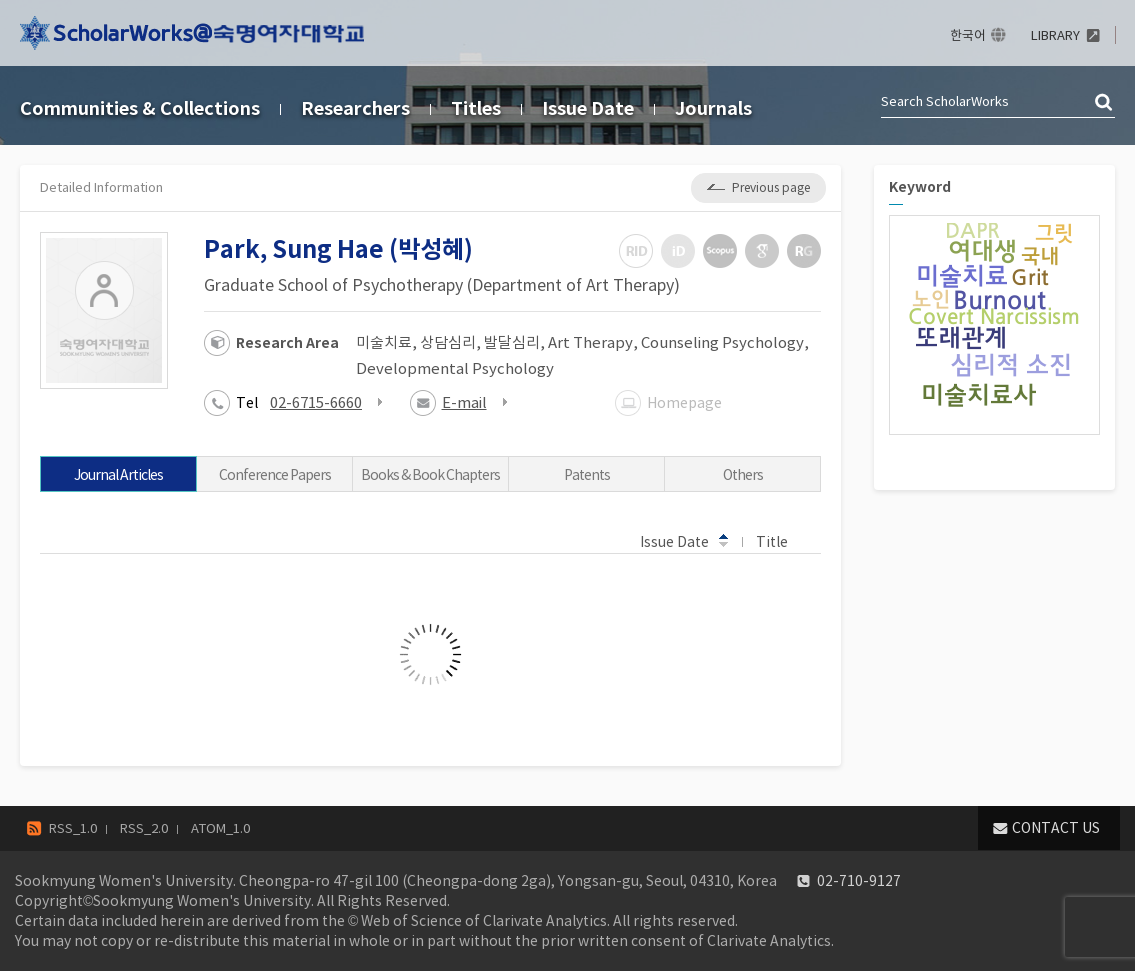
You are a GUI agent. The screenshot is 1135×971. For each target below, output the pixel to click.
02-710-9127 (859, 881)
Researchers (355, 108)
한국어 (968, 35)
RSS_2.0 (144, 828)
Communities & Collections (140, 108)
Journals (713, 108)
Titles (476, 108)
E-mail (464, 402)
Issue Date (588, 108)
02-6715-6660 (316, 402)
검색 (1105, 103)
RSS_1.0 (73, 828)
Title (781, 541)
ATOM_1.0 (220, 828)
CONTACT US (1056, 828)
